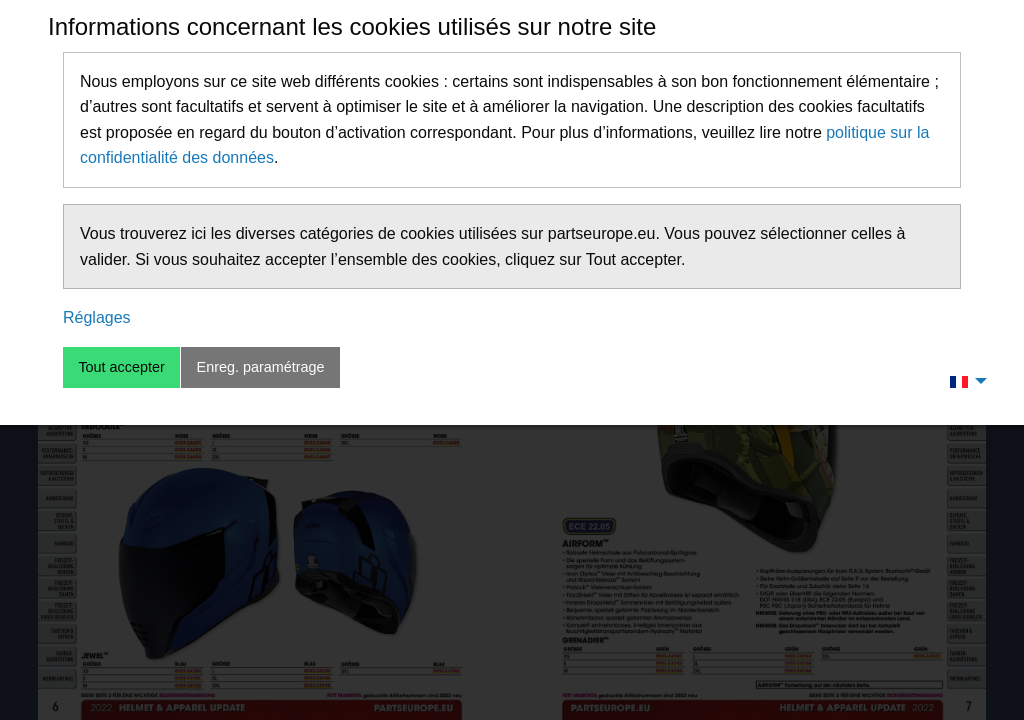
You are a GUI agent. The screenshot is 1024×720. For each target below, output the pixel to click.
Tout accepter (121, 367)
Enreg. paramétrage (261, 367)
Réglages (97, 317)
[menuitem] (963, 381)
